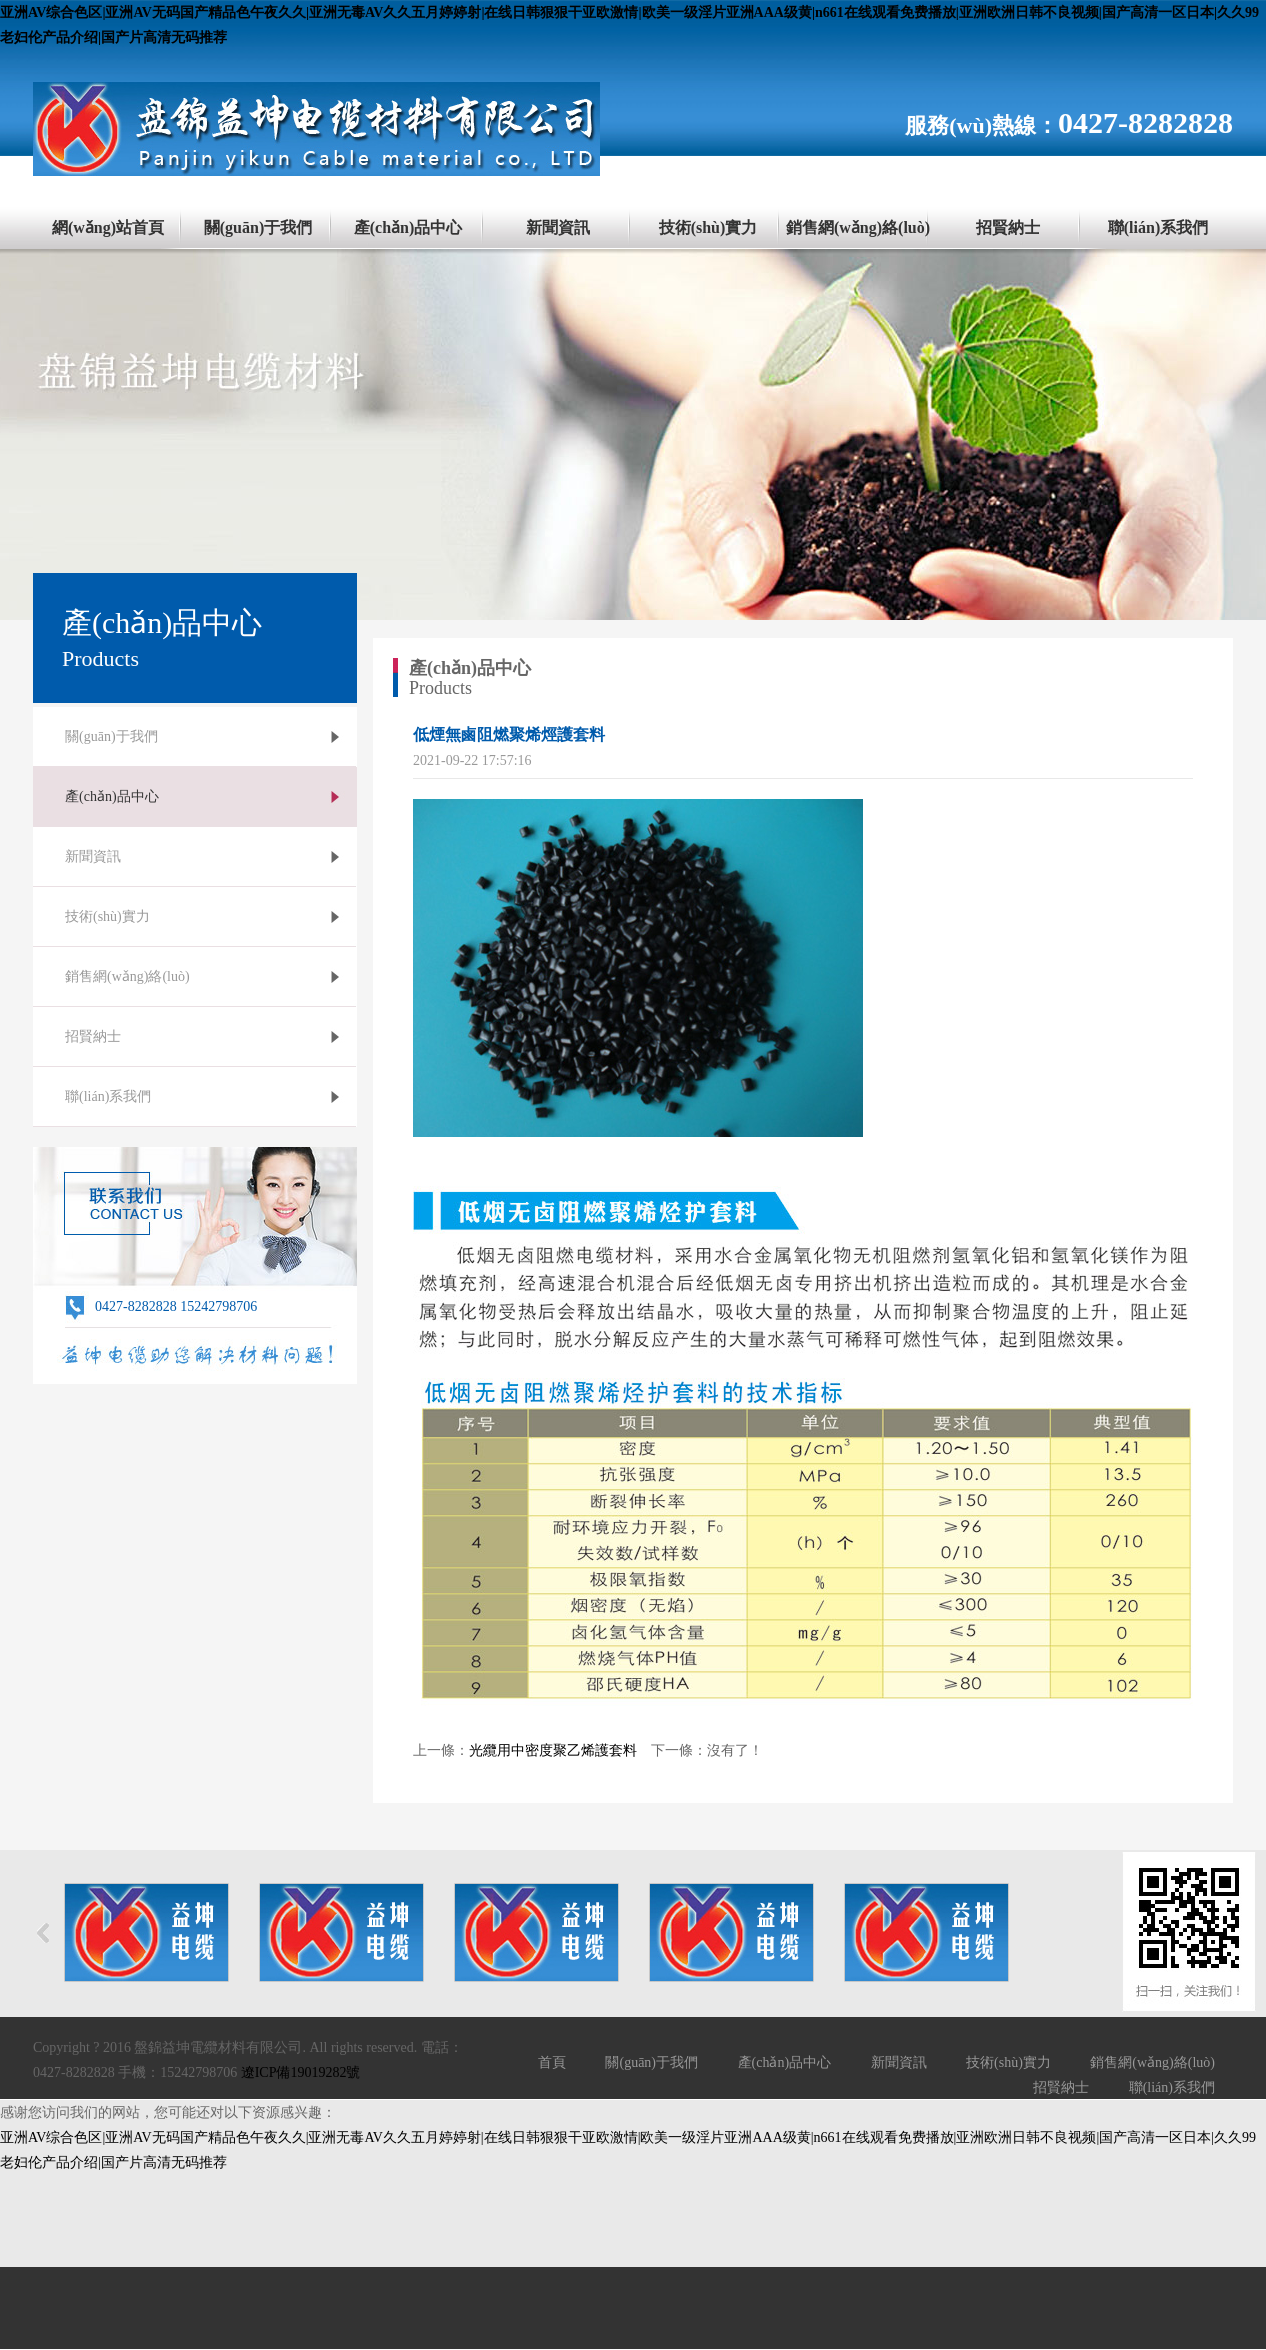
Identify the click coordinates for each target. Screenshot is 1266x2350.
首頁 (552, 2062)
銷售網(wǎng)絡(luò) (858, 227)
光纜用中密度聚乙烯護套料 (553, 1750)
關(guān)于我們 (258, 227)
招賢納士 (1008, 227)
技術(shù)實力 (708, 227)
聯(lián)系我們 (1158, 227)
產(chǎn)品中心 (408, 227)
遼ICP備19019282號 (301, 2072)
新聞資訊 (558, 227)
